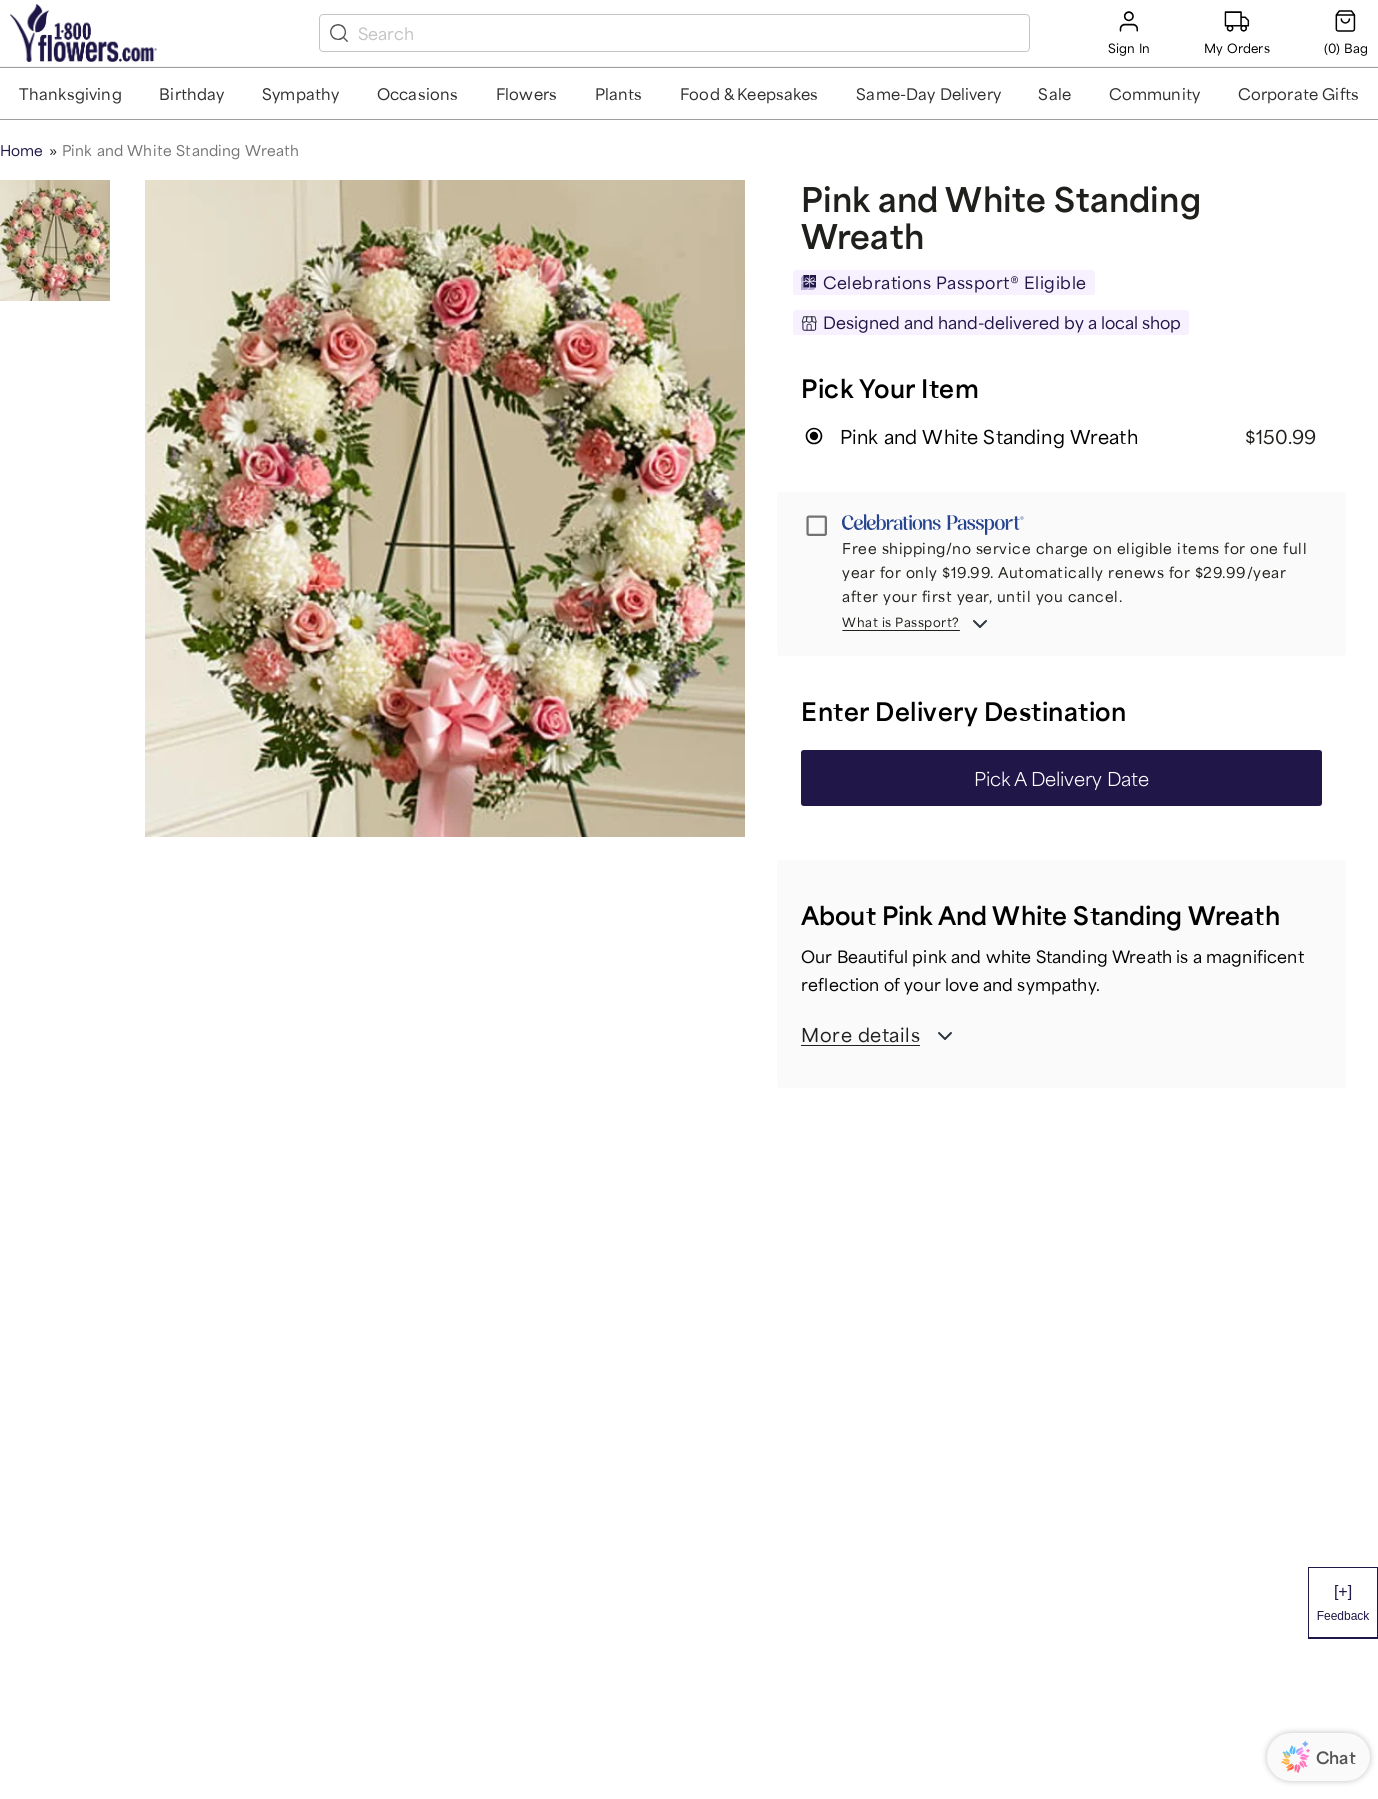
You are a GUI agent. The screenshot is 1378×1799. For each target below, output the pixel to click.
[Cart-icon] (1346, 32)
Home (22, 150)
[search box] (689, 33)
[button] (70, 93)
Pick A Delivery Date (1061, 778)
